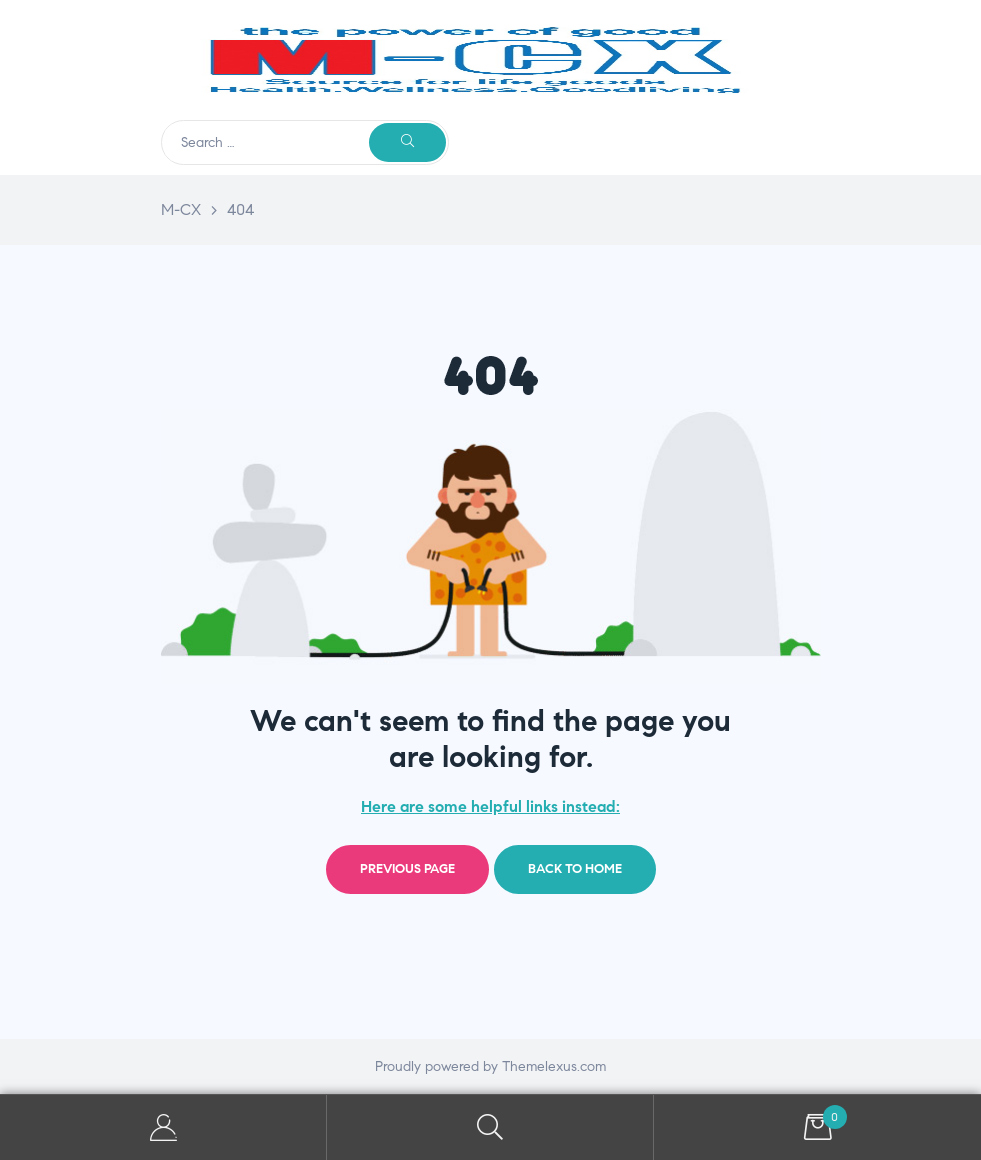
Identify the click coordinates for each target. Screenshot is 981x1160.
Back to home (575, 869)
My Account (163, 1127)
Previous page (407, 869)
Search (490, 1127)
